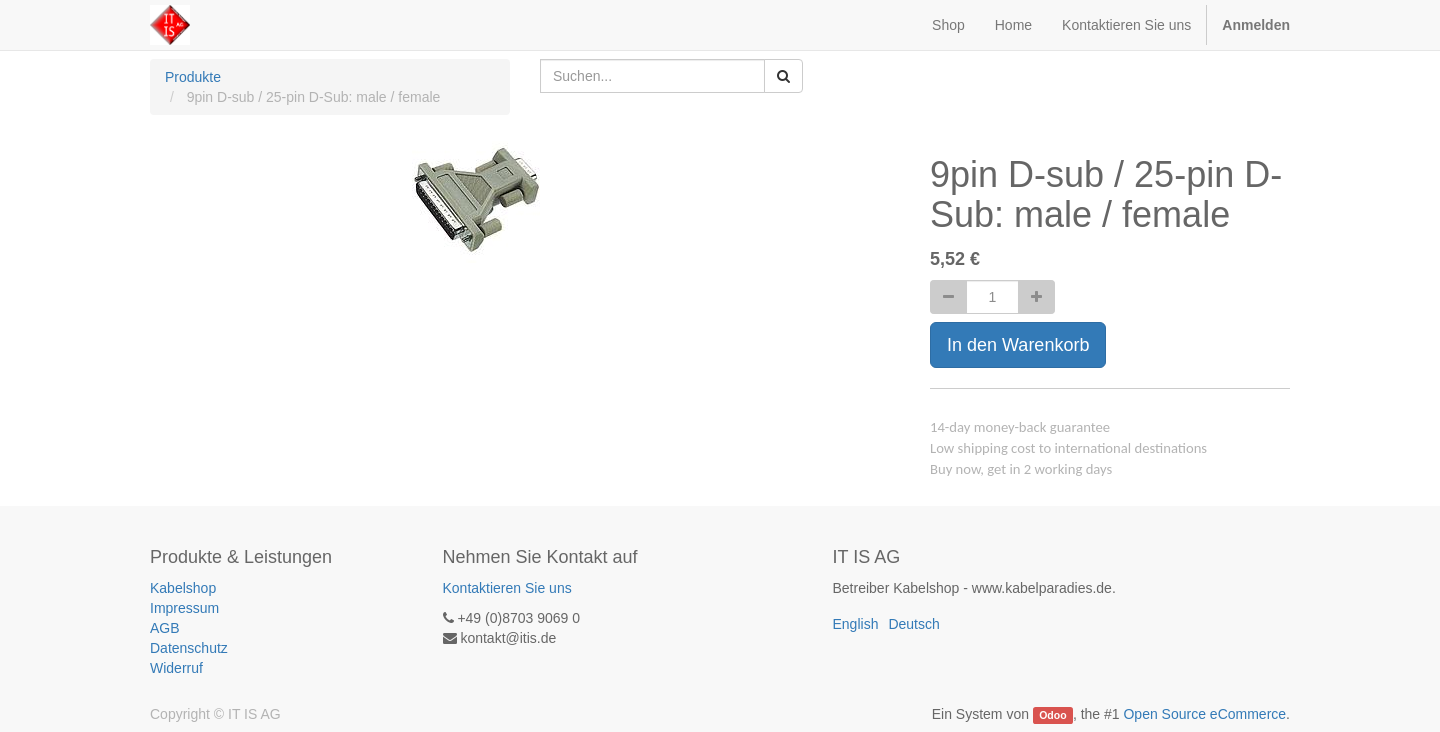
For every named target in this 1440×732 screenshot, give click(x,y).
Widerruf (176, 668)
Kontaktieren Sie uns (507, 588)
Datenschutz (189, 648)
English (856, 624)
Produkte (193, 77)
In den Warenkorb (1018, 345)
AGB (165, 628)
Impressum (184, 608)
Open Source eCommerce (1204, 714)
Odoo (1052, 715)
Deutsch (913, 624)
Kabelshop (183, 588)
